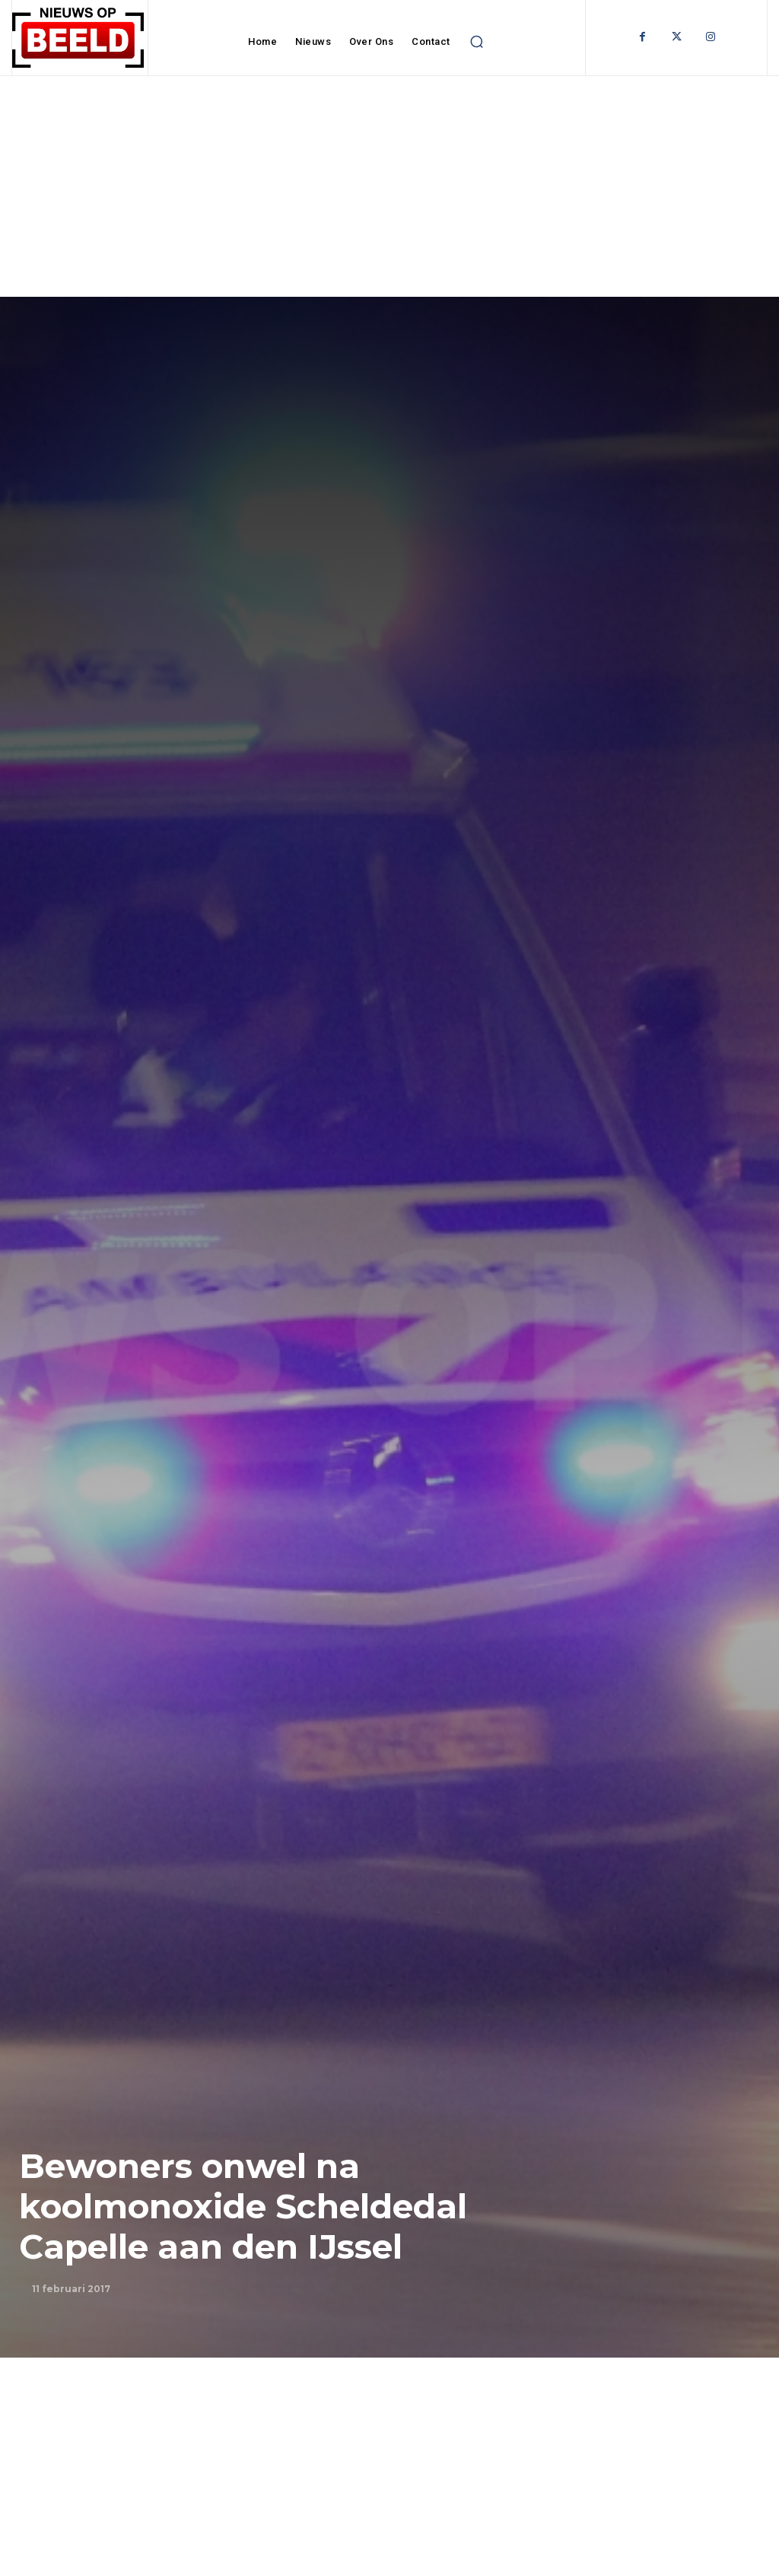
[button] (477, 41)
